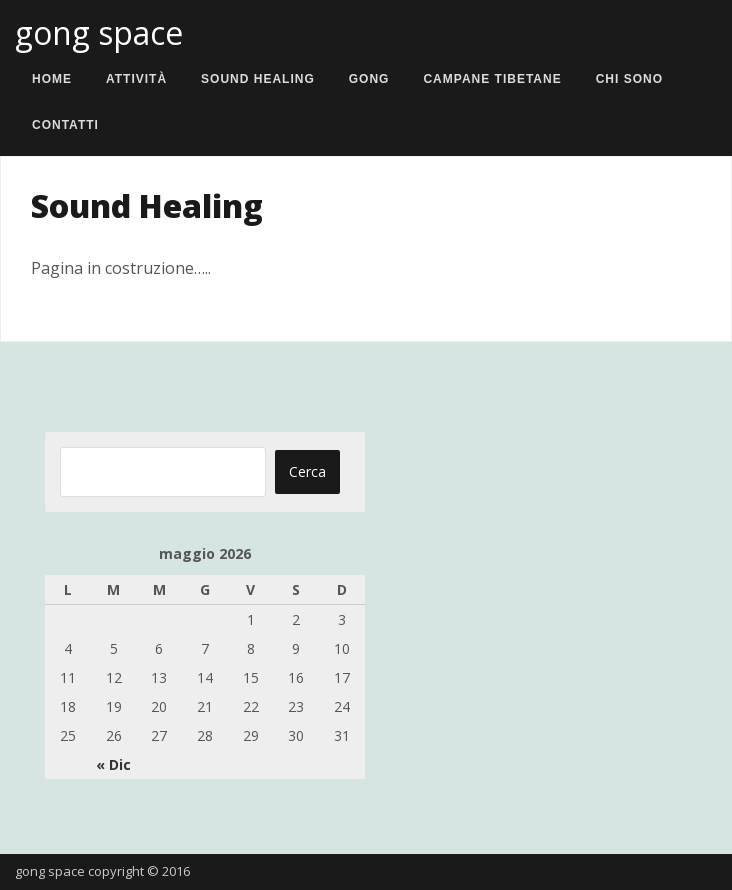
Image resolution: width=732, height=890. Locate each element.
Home (52, 79)
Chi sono (629, 79)
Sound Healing (258, 79)
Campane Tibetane (492, 79)
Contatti (65, 125)
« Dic (113, 764)
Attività (136, 79)
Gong (369, 79)
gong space (99, 32)
